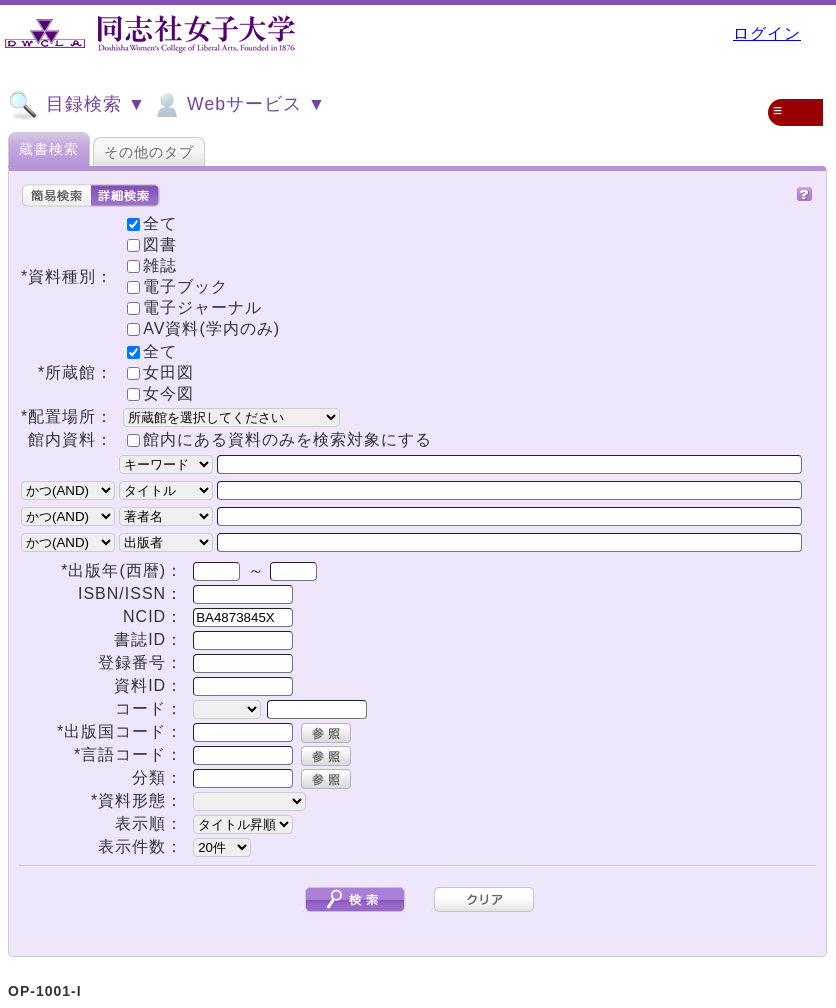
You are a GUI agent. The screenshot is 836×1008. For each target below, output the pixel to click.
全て (152, 351)
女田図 (160, 372)
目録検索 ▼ (77, 105)
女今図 (160, 393)
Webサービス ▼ (238, 105)
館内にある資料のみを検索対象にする (287, 439)
